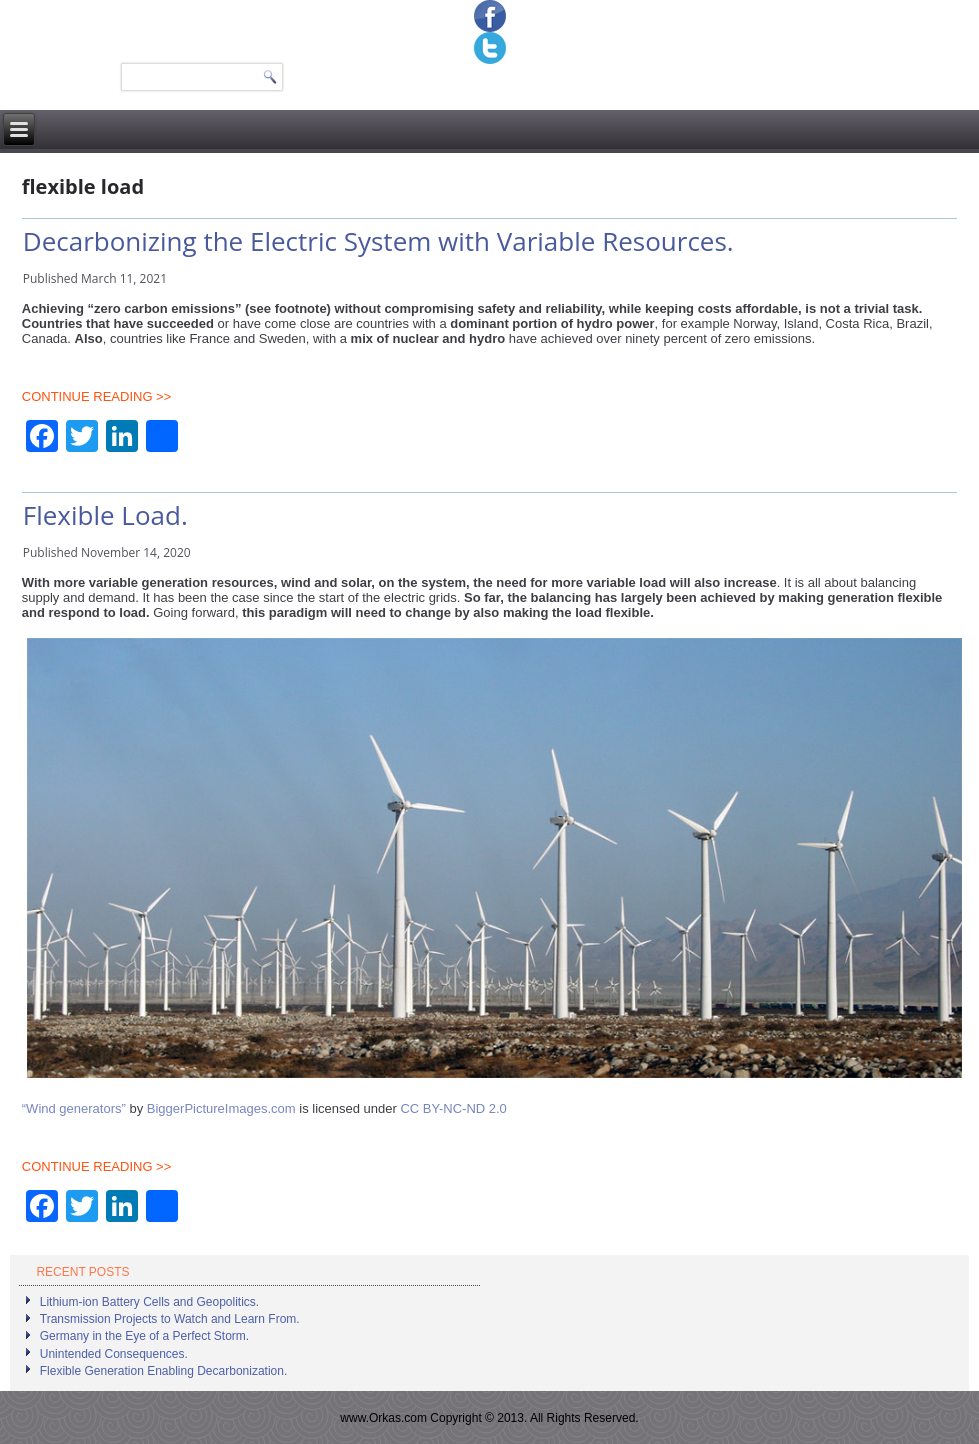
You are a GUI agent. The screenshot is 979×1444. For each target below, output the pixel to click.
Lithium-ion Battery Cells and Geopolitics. (149, 1302)
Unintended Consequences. (114, 1354)
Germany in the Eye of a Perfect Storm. (144, 1336)
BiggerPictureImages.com (221, 1108)
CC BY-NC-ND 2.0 (453, 1108)
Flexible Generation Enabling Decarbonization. (163, 1371)
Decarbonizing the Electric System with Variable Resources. (378, 241)
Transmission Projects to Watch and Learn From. (170, 1319)
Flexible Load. (105, 515)
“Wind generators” (74, 1108)
